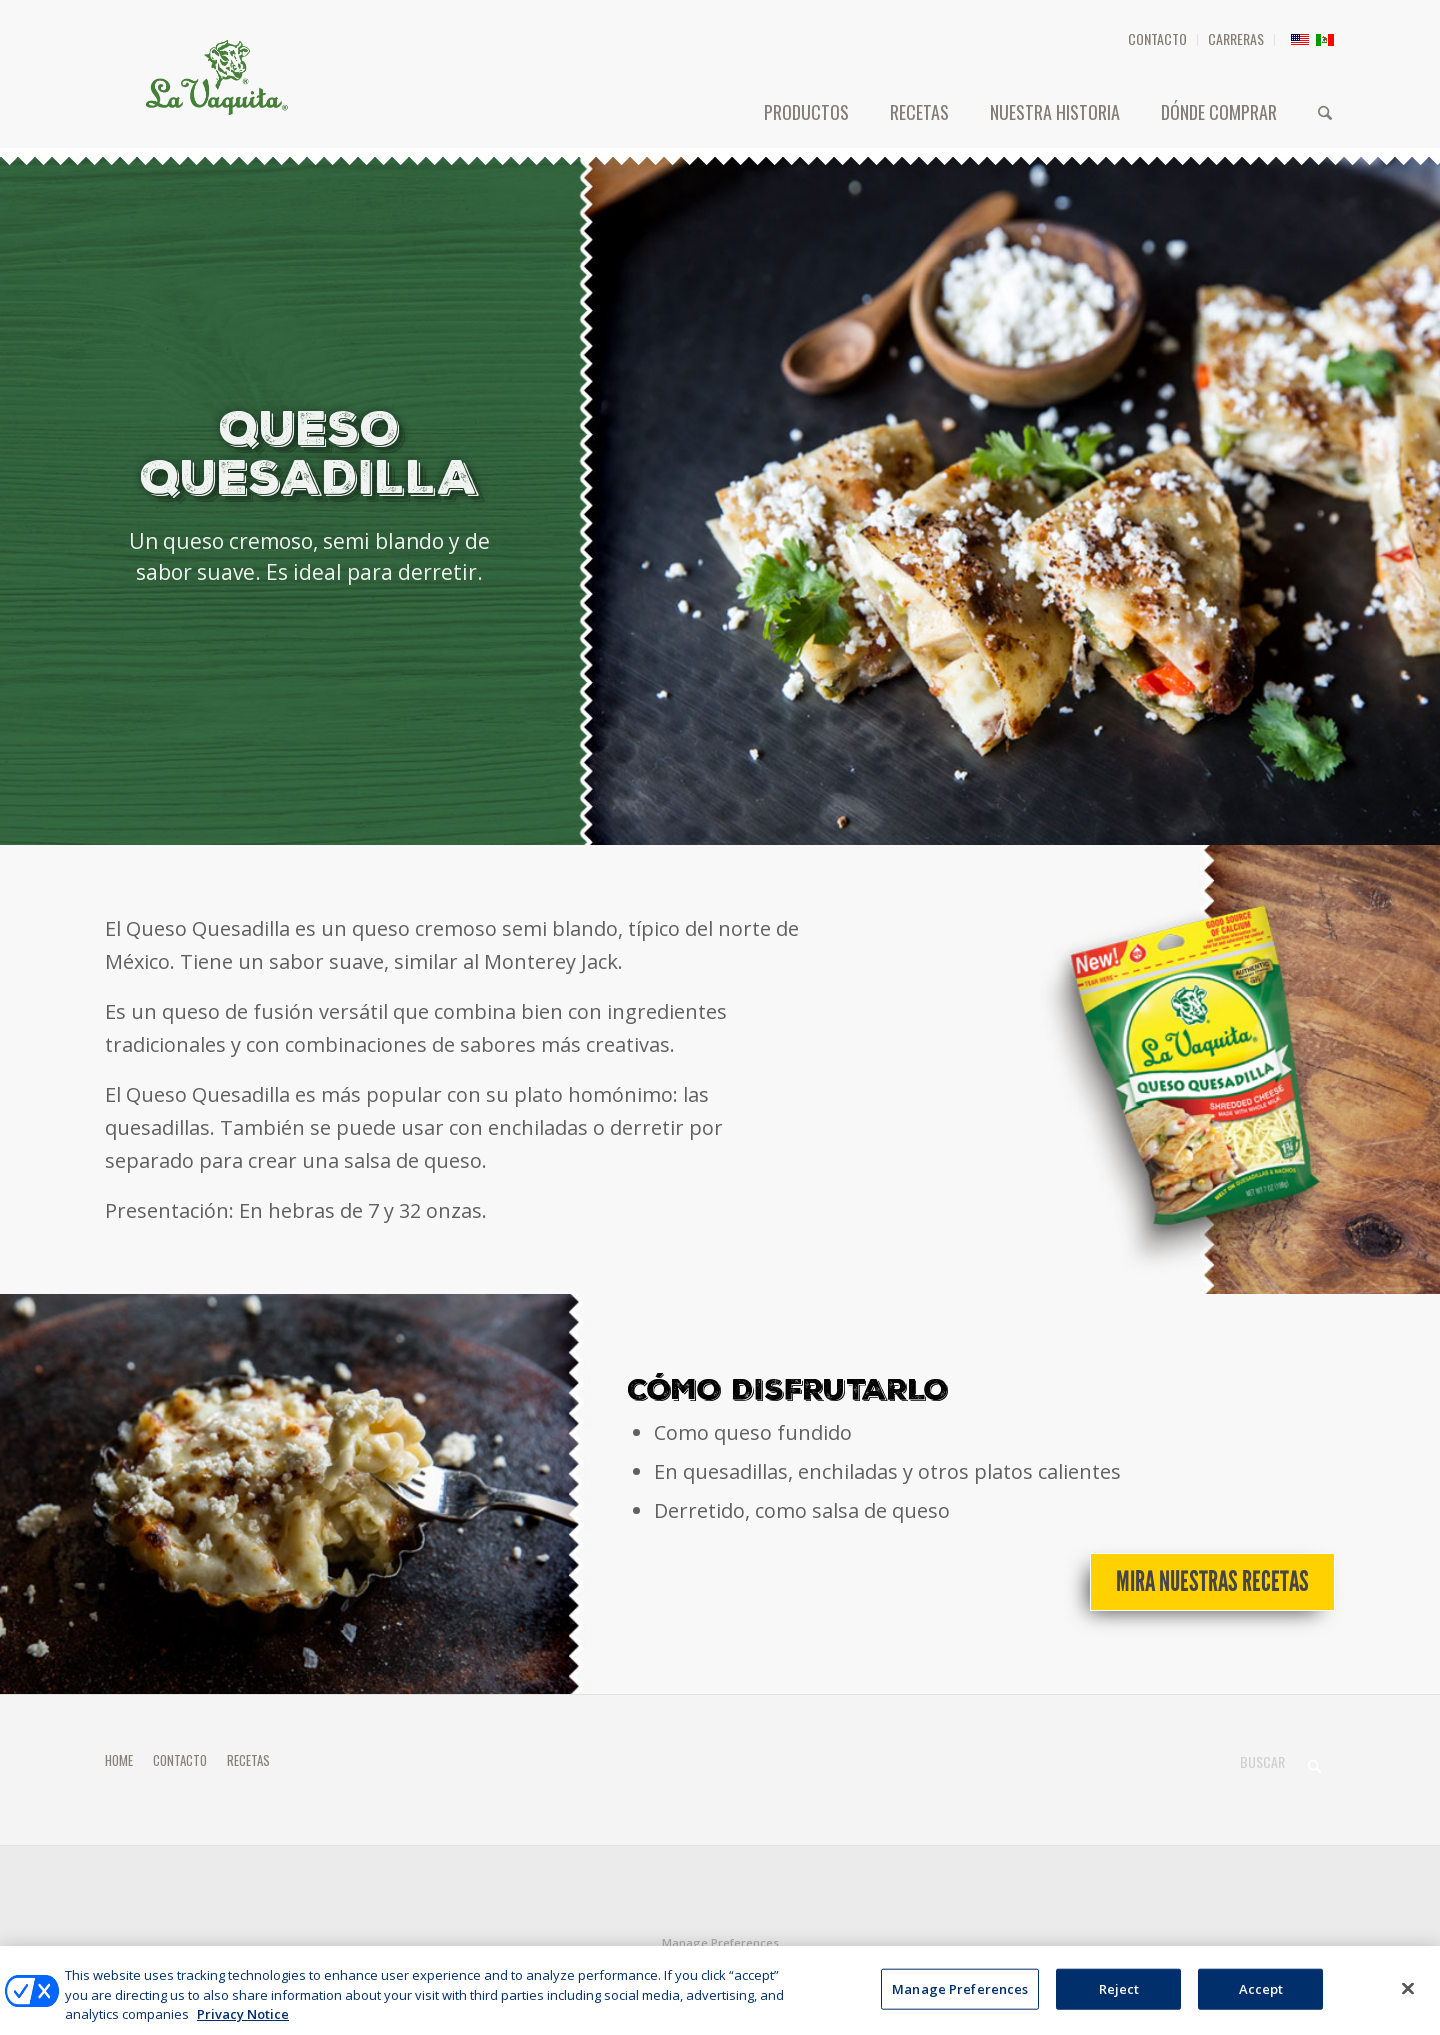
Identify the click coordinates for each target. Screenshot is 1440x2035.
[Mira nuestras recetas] (1212, 1582)
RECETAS (248, 1760)
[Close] (1408, 2000)
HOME (119, 1760)
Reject (1119, 2000)
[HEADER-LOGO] (217, 77)
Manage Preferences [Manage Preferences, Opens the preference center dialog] (960, 2000)
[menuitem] (1158, 40)
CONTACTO (1157, 38)
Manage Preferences (720, 1942)
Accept (1261, 2000)
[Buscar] (1325, 112)
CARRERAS (1236, 38)
